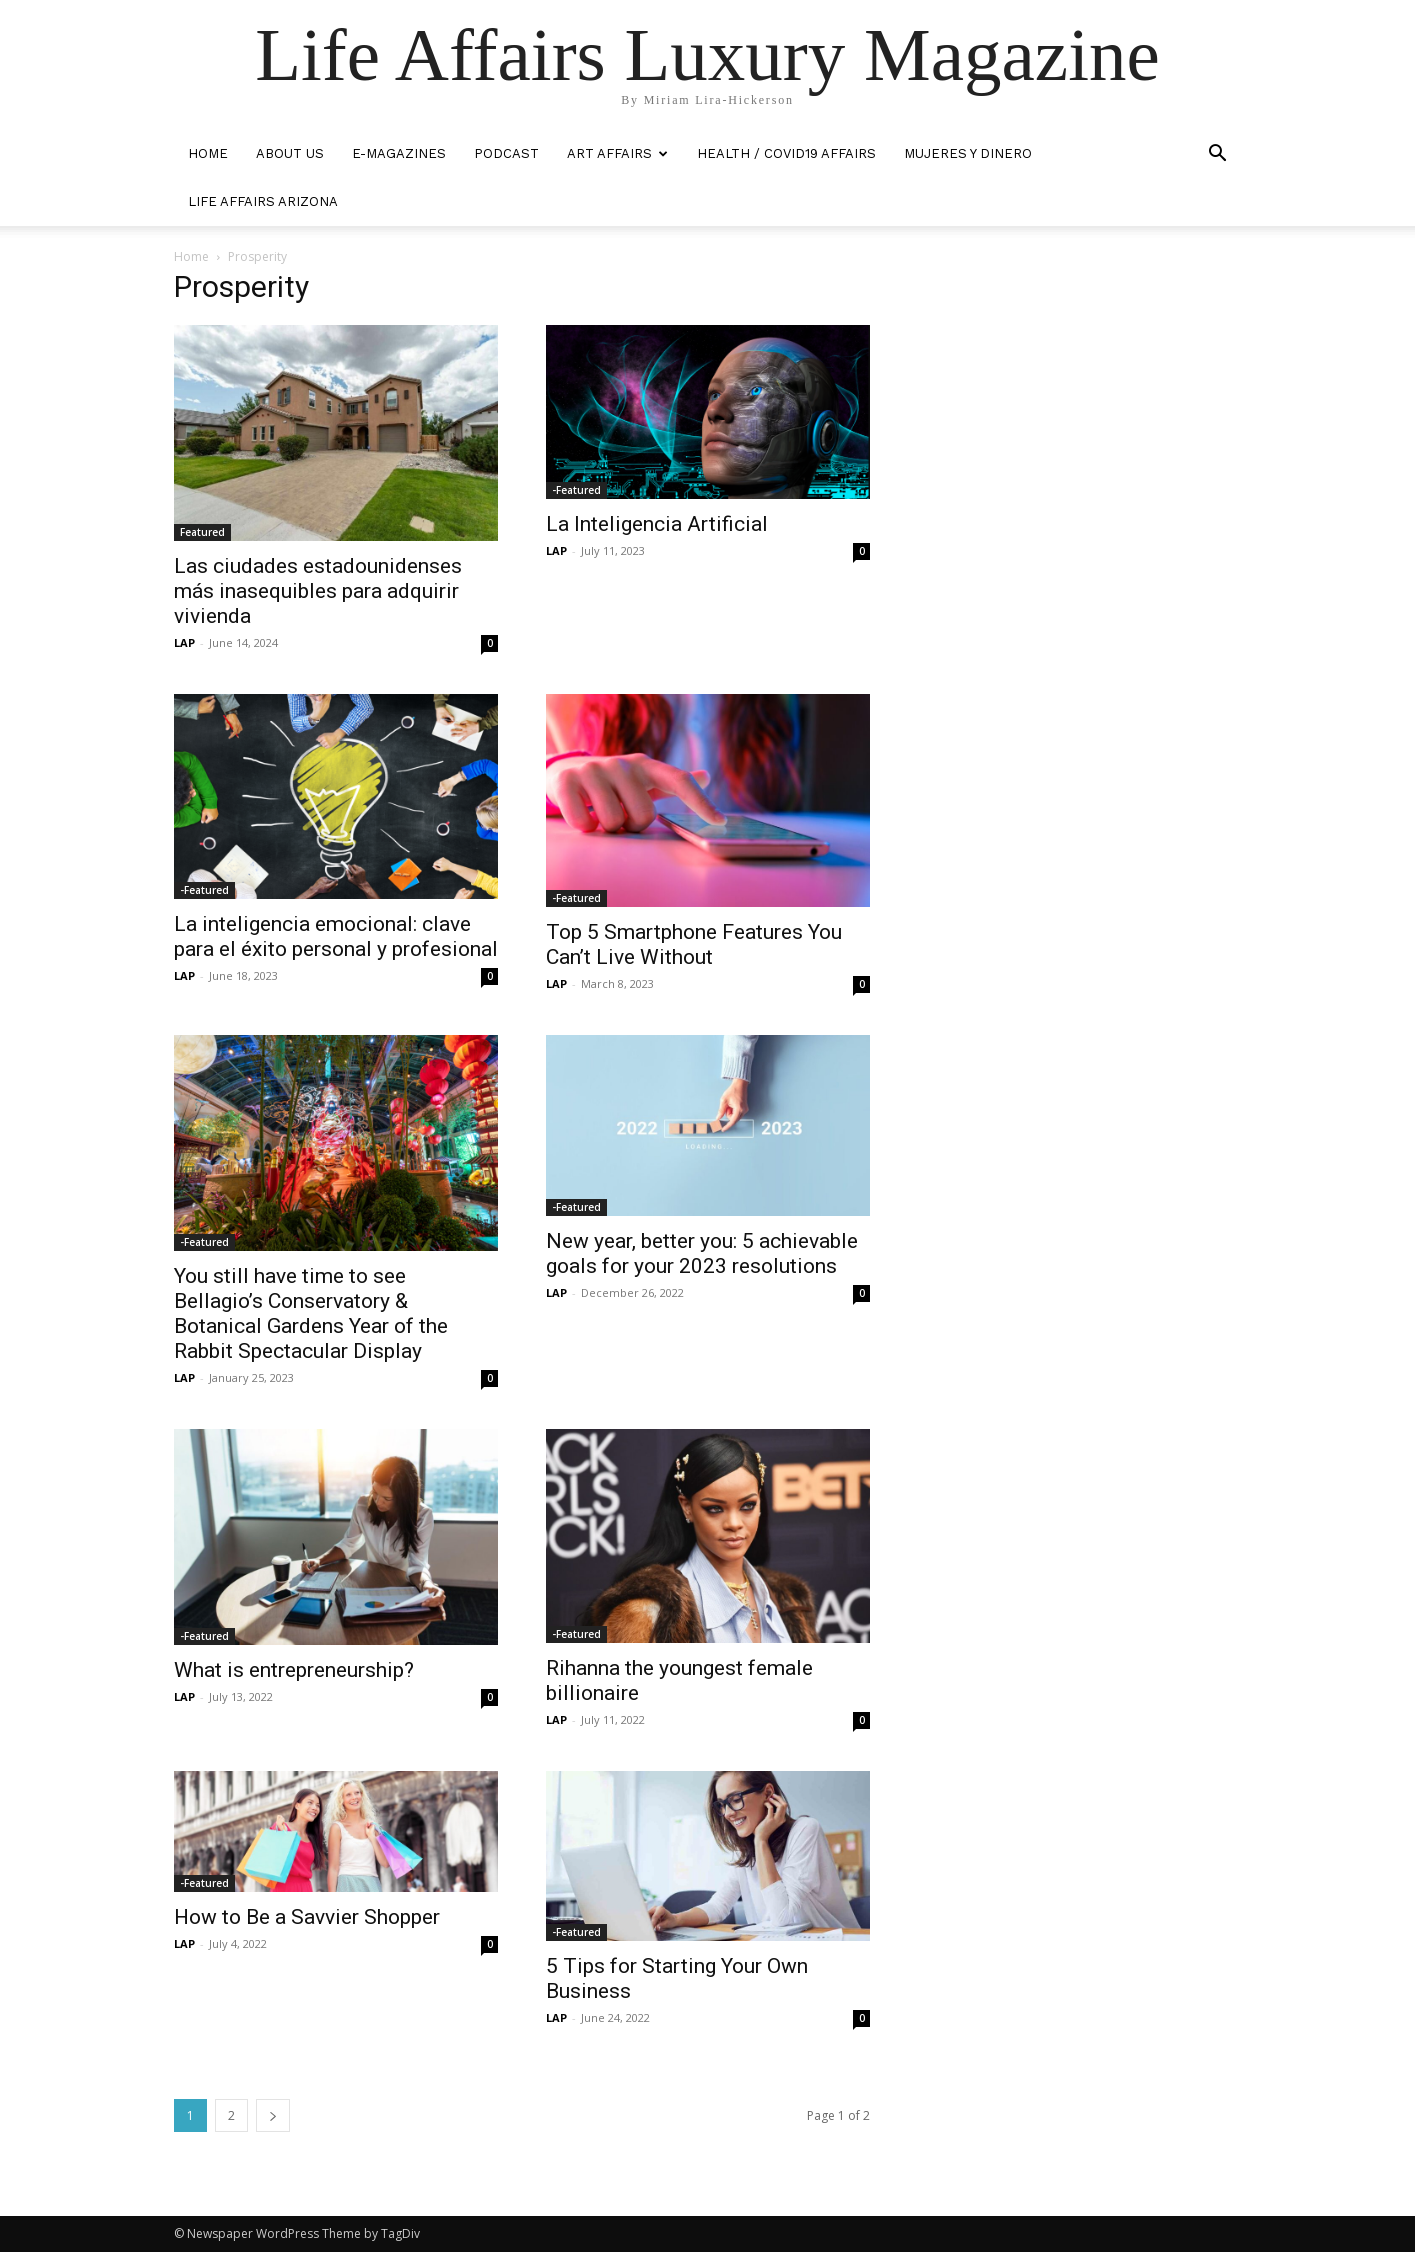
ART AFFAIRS (617, 153)
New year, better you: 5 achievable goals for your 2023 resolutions (702, 1253)
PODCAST (506, 153)
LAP (184, 642)
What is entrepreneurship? (294, 1670)
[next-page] (273, 2115)
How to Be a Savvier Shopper (307, 1917)
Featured (202, 532)
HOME (208, 153)
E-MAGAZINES (399, 153)
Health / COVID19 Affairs (786, 153)
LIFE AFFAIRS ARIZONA (263, 201)
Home (191, 256)
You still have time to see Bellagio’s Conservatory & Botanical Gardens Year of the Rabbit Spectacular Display (311, 1313)
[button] (1218, 155)
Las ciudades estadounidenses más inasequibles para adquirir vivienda (318, 591)
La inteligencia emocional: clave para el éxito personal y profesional (336, 936)
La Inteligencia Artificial (657, 524)
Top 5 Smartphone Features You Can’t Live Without (694, 944)
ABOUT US (290, 153)
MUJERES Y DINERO (968, 153)
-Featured (576, 490)
